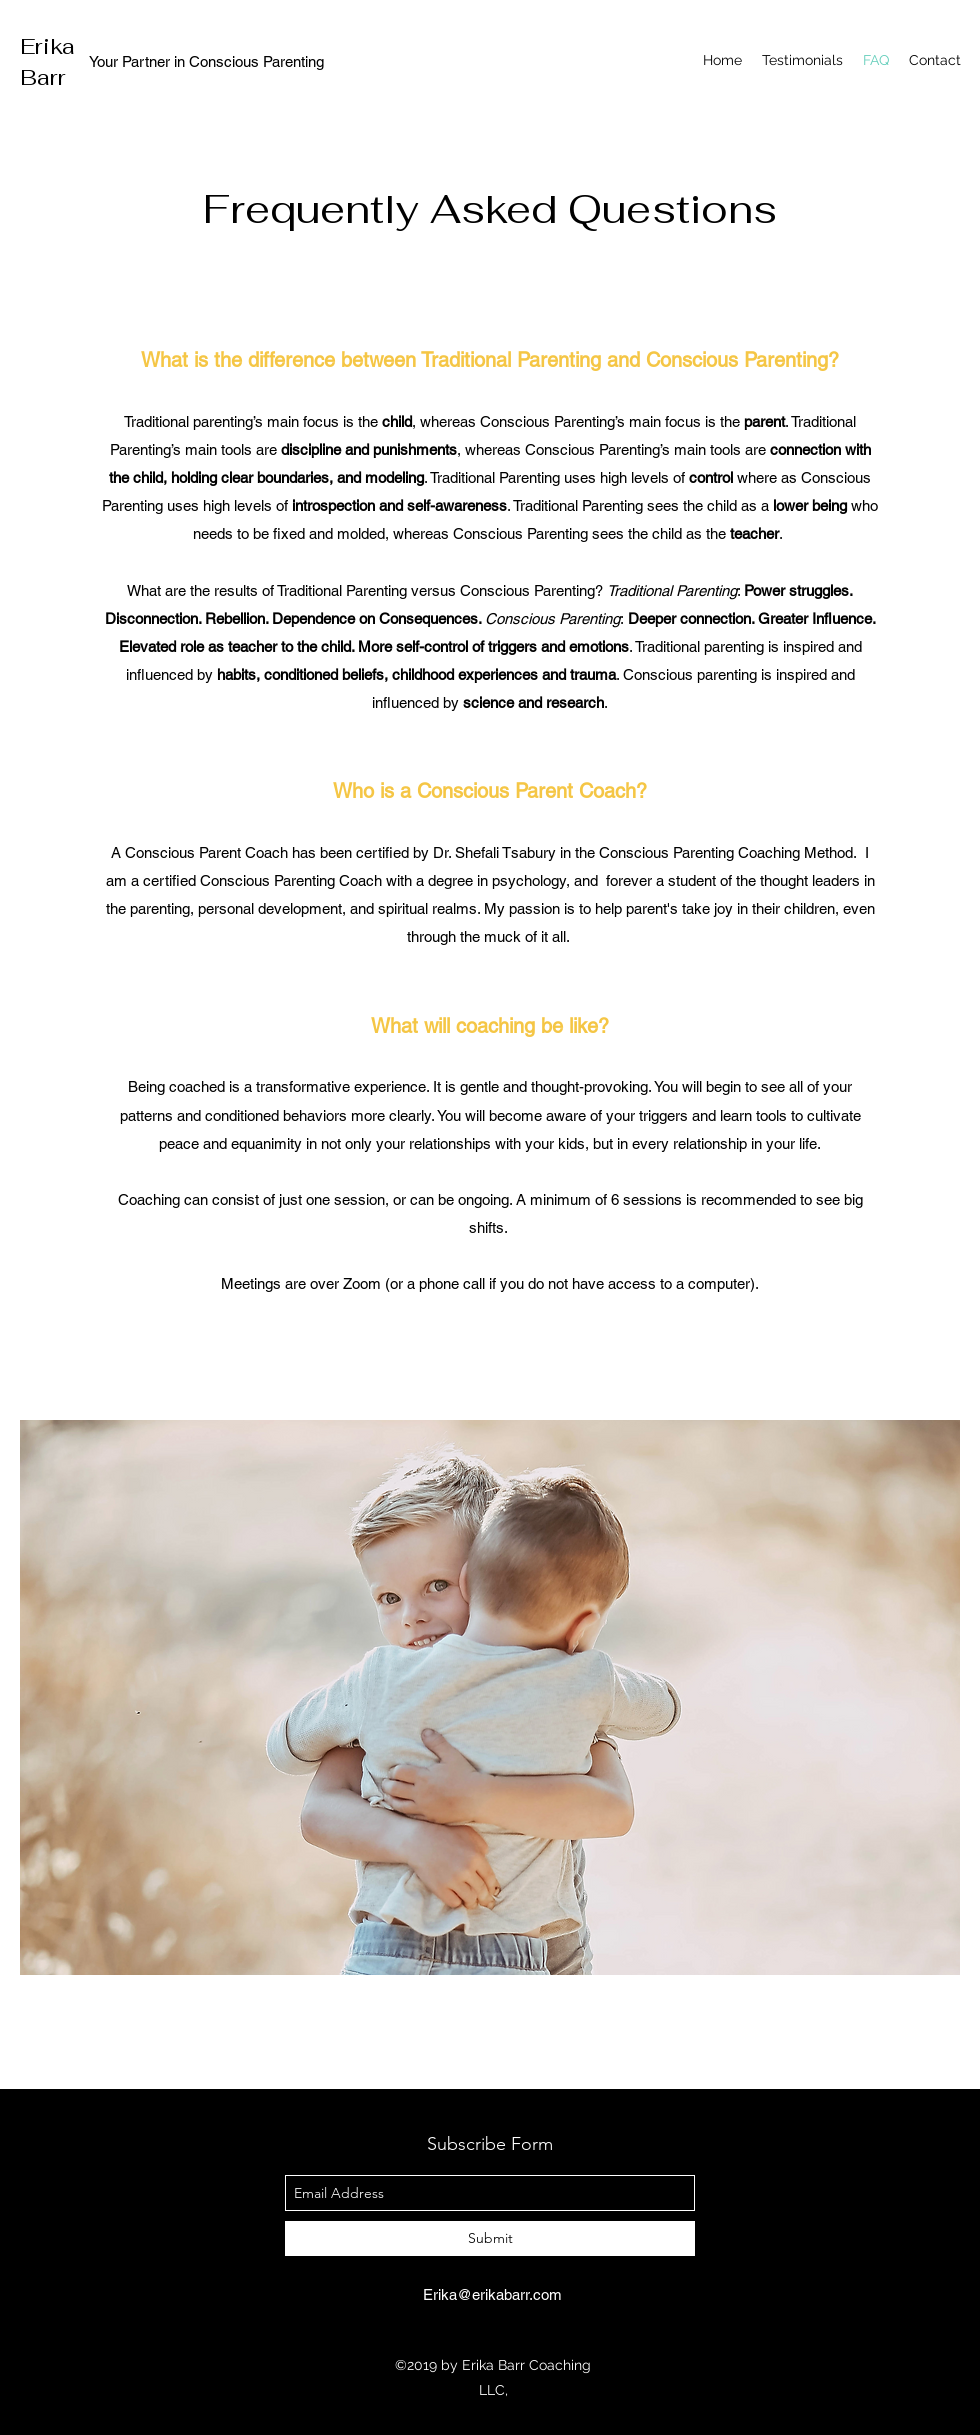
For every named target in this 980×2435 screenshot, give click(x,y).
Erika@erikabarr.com (492, 2294)
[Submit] (490, 2238)
